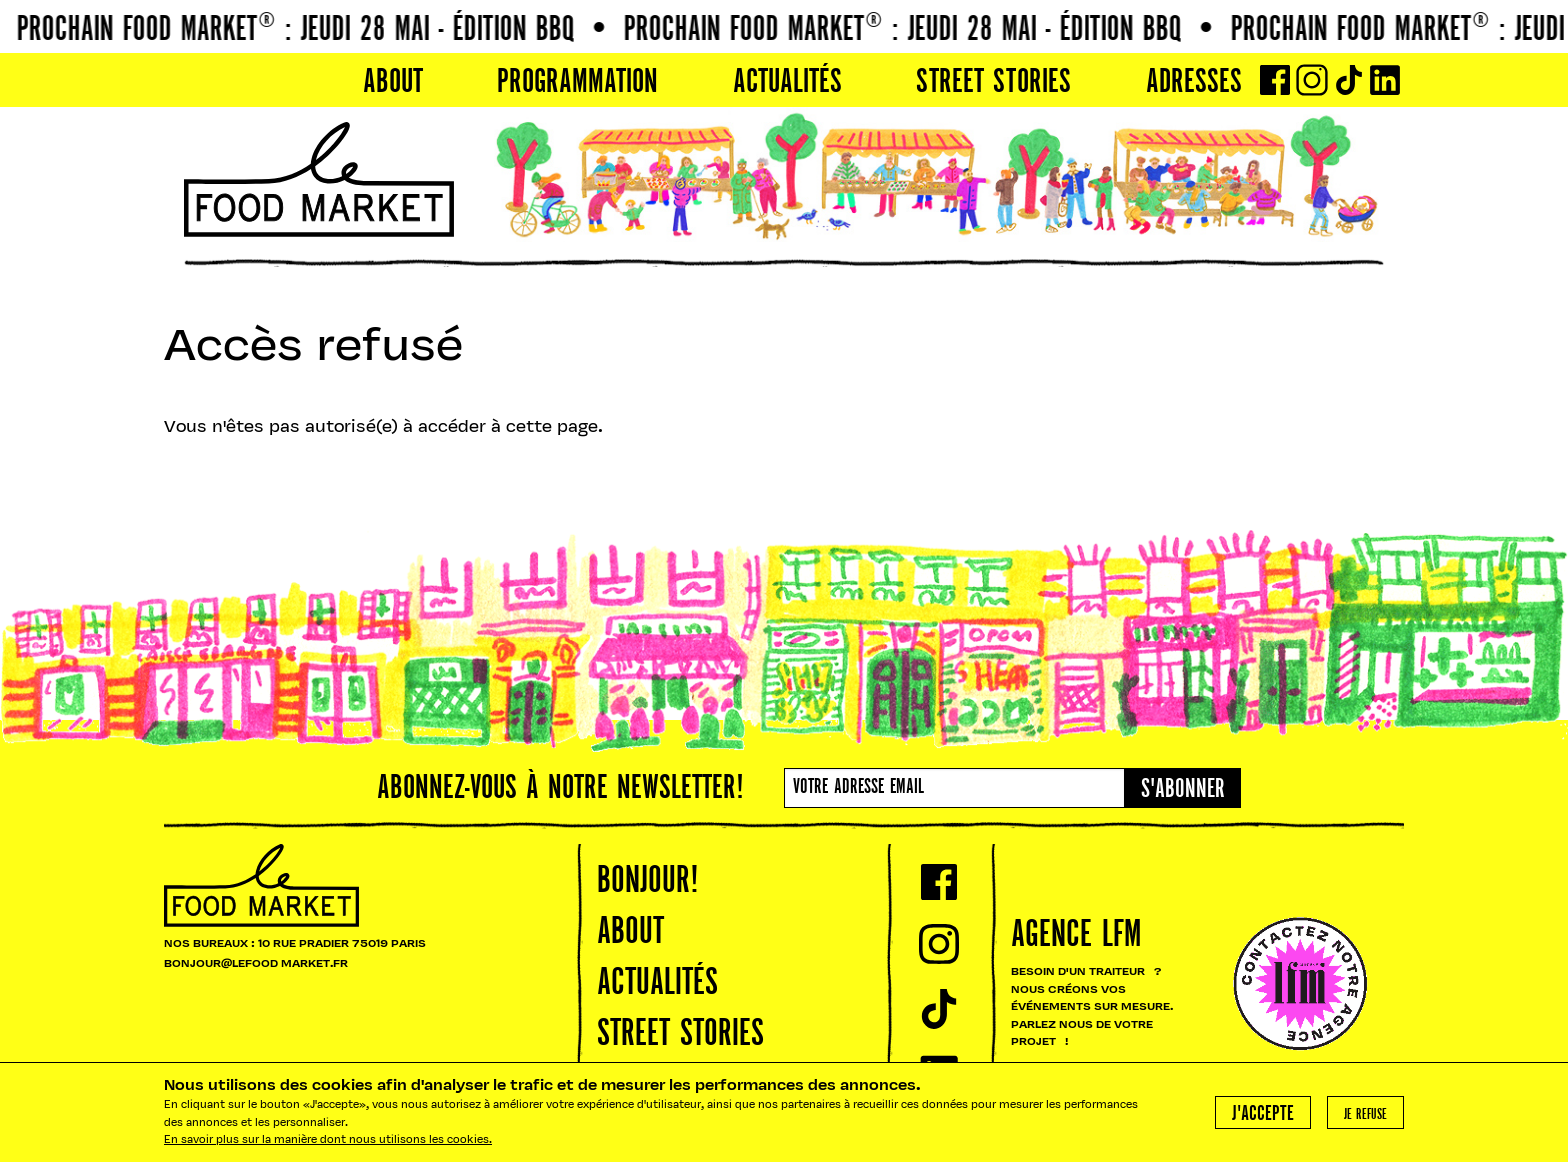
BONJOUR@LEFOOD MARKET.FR (256, 964)
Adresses (1194, 83)
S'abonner (1183, 790)
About (393, 83)
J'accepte (1263, 1114)
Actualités (787, 83)
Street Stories (993, 83)
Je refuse (1365, 1115)
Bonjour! (648, 882)
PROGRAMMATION (577, 83)
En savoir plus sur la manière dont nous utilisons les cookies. (328, 1140)
